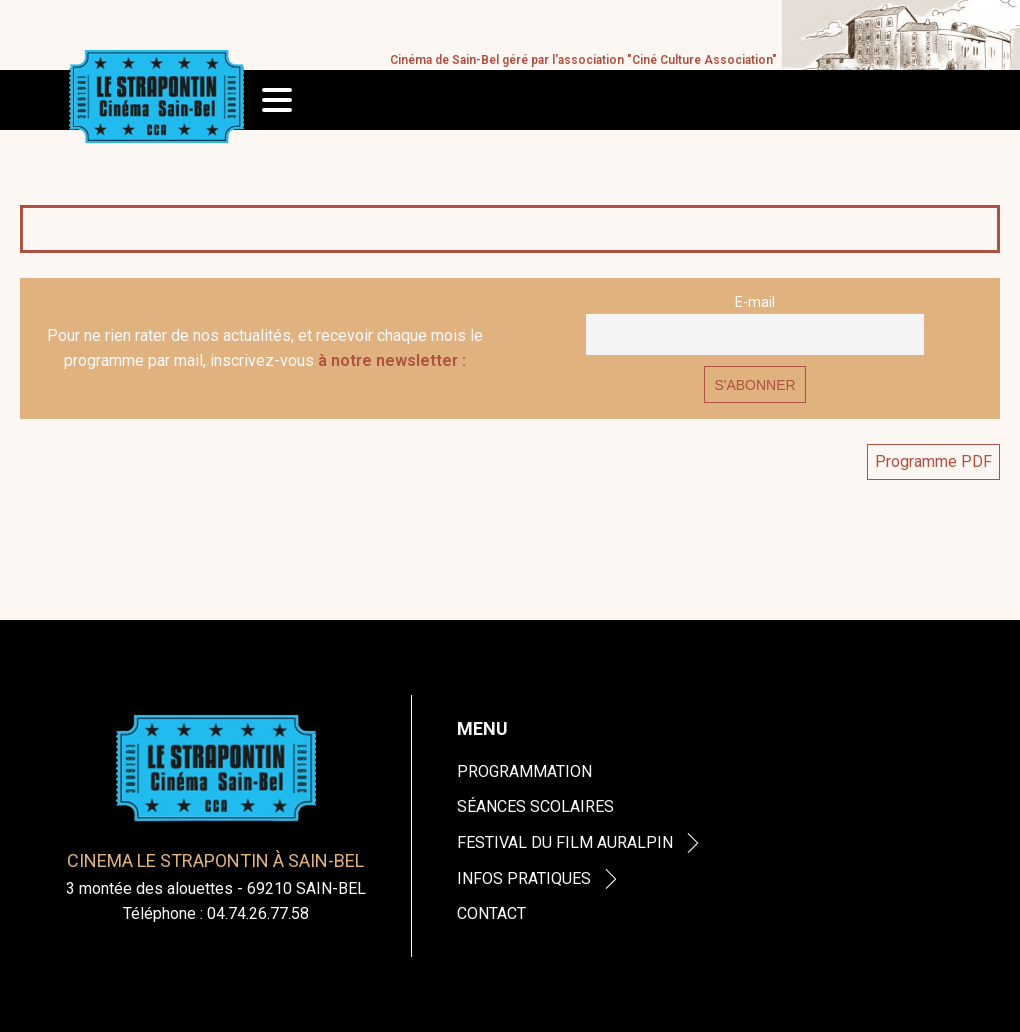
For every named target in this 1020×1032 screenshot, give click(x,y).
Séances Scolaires (535, 806)
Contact (491, 913)
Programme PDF (933, 461)
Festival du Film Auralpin (580, 842)
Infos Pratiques (539, 878)
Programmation (524, 771)
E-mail (755, 302)
